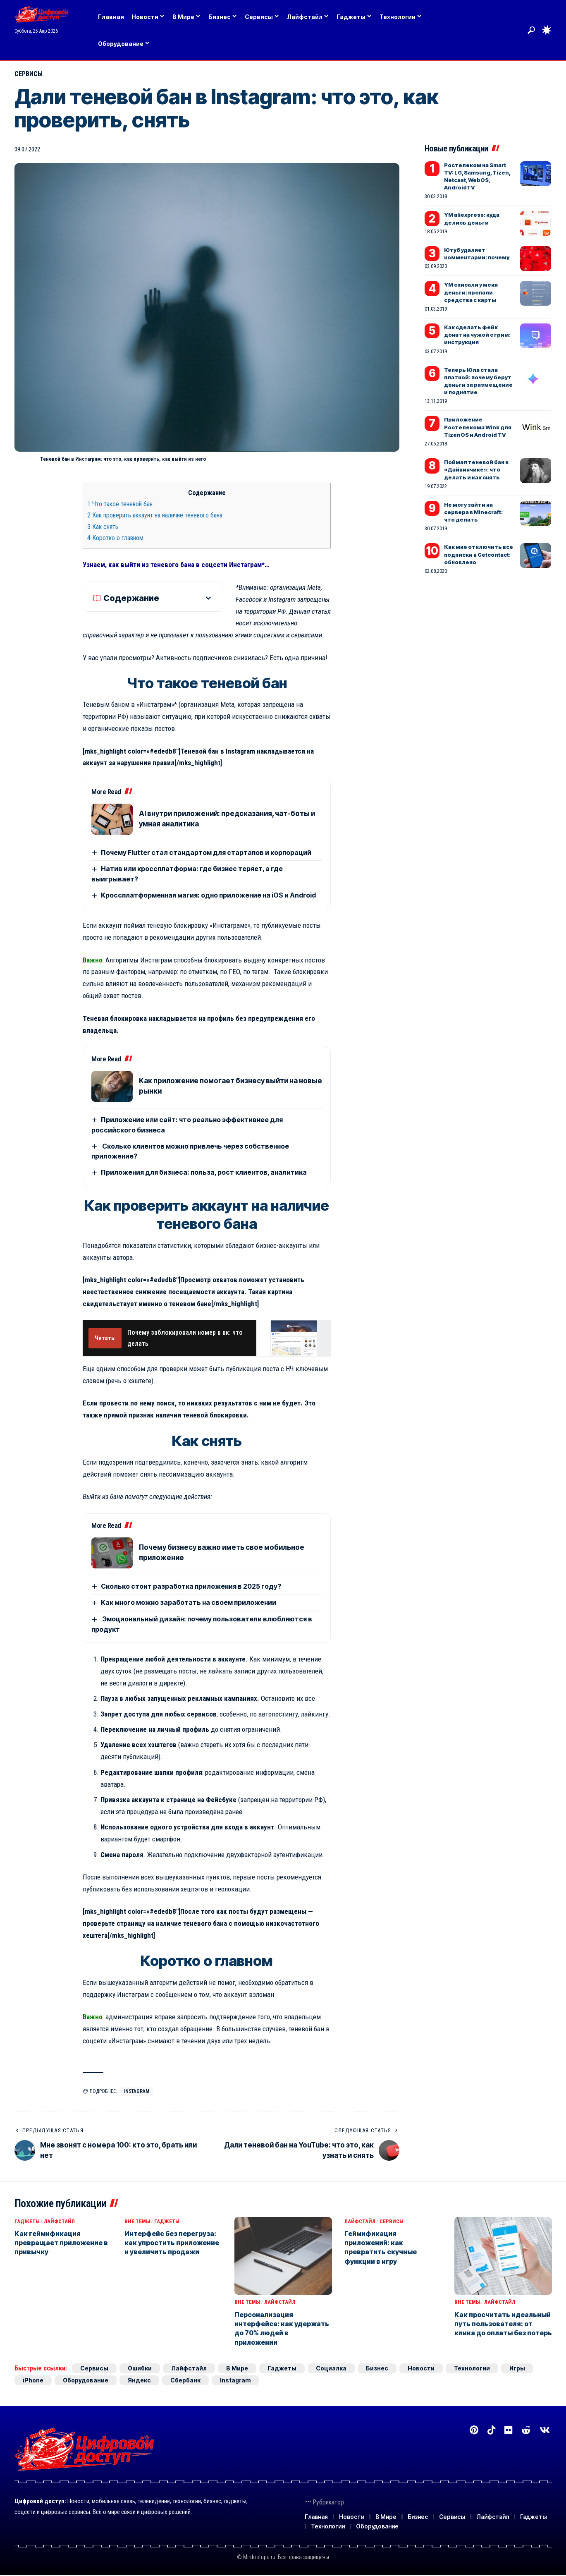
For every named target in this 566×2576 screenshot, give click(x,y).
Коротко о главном (115, 538)
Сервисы (28, 74)
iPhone (33, 2380)
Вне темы (137, 2221)
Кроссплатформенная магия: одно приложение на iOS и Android (208, 895)
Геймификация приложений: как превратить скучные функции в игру (380, 2247)
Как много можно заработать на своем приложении (188, 1602)
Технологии (472, 2368)
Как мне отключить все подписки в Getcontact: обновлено (478, 554)
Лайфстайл (59, 2221)
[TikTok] (491, 2430)
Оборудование (85, 2380)
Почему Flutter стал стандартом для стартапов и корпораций (206, 852)
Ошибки (140, 2368)
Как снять (102, 527)
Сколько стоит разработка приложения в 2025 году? (191, 1586)
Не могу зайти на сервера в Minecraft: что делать (473, 512)
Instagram (136, 2091)
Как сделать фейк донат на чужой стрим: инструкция (477, 334)
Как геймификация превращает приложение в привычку (61, 2242)
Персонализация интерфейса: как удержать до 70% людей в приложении (281, 2328)
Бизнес (377, 2368)
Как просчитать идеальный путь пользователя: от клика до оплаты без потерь (503, 2323)
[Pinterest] (474, 2430)
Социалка (331, 2368)
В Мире (237, 2368)
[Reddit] (526, 2430)
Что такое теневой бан (120, 504)
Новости (421, 2368)
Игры (517, 2368)
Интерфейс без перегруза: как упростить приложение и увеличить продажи (171, 2242)
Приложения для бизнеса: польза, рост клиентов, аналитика (204, 1172)
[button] (531, 30)
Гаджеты (27, 2221)
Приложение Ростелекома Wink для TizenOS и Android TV (477, 427)
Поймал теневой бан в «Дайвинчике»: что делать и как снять (476, 469)
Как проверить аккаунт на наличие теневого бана (154, 515)
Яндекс (139, 2380)
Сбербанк (185, 2380)
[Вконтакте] (544, 2430)
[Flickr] (508, 2430)
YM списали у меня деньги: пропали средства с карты (471, 292)
